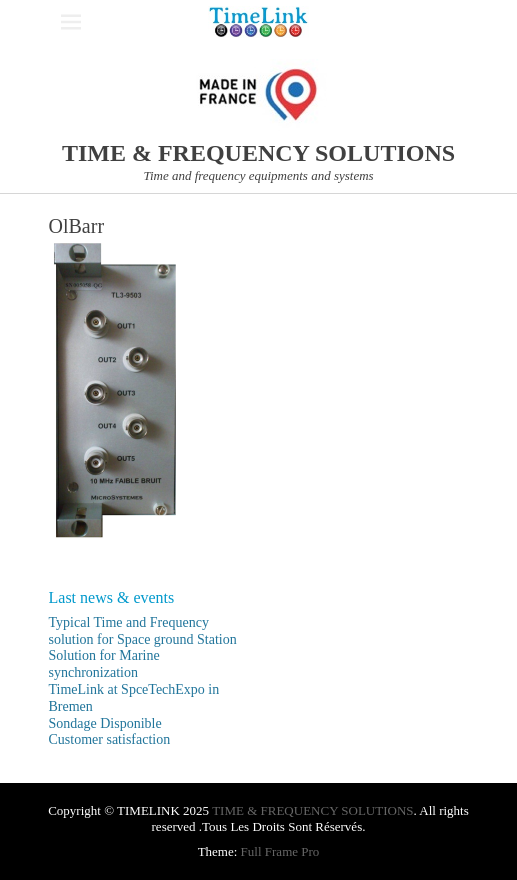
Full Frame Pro (280, 851)
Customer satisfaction (110, 739)
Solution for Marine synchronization (104, 664)
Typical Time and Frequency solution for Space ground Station (143, 631)
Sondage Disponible (105, 723)
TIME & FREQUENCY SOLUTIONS (258, 153)
